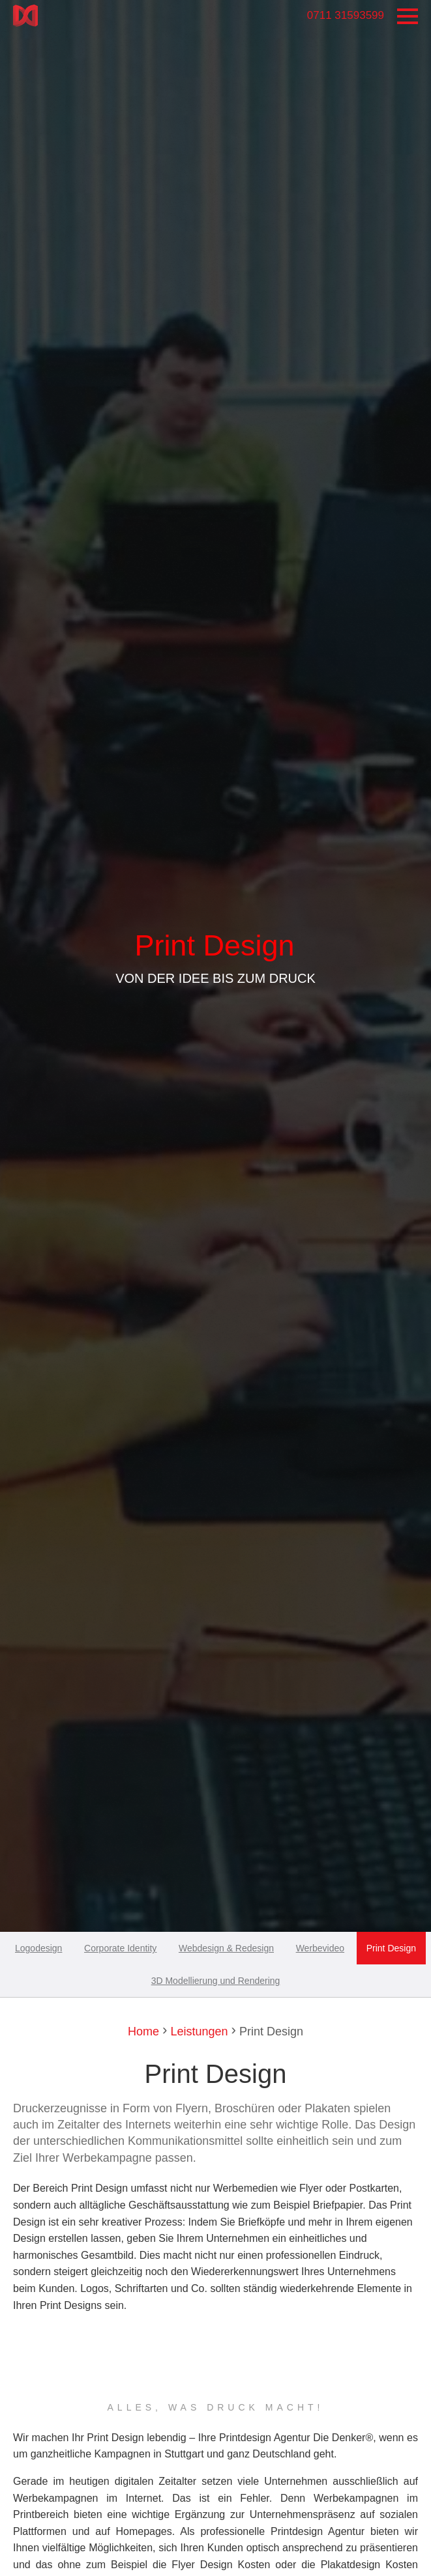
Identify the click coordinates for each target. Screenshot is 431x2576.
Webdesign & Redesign (226, 1948)
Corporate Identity (120, 1948)
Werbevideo (320, 1948)
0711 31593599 (345, 15)
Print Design (391, 1948)
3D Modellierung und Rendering (215, 1980)
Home (143, 2031)
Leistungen (197, 2031)
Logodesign (38, 1948)
